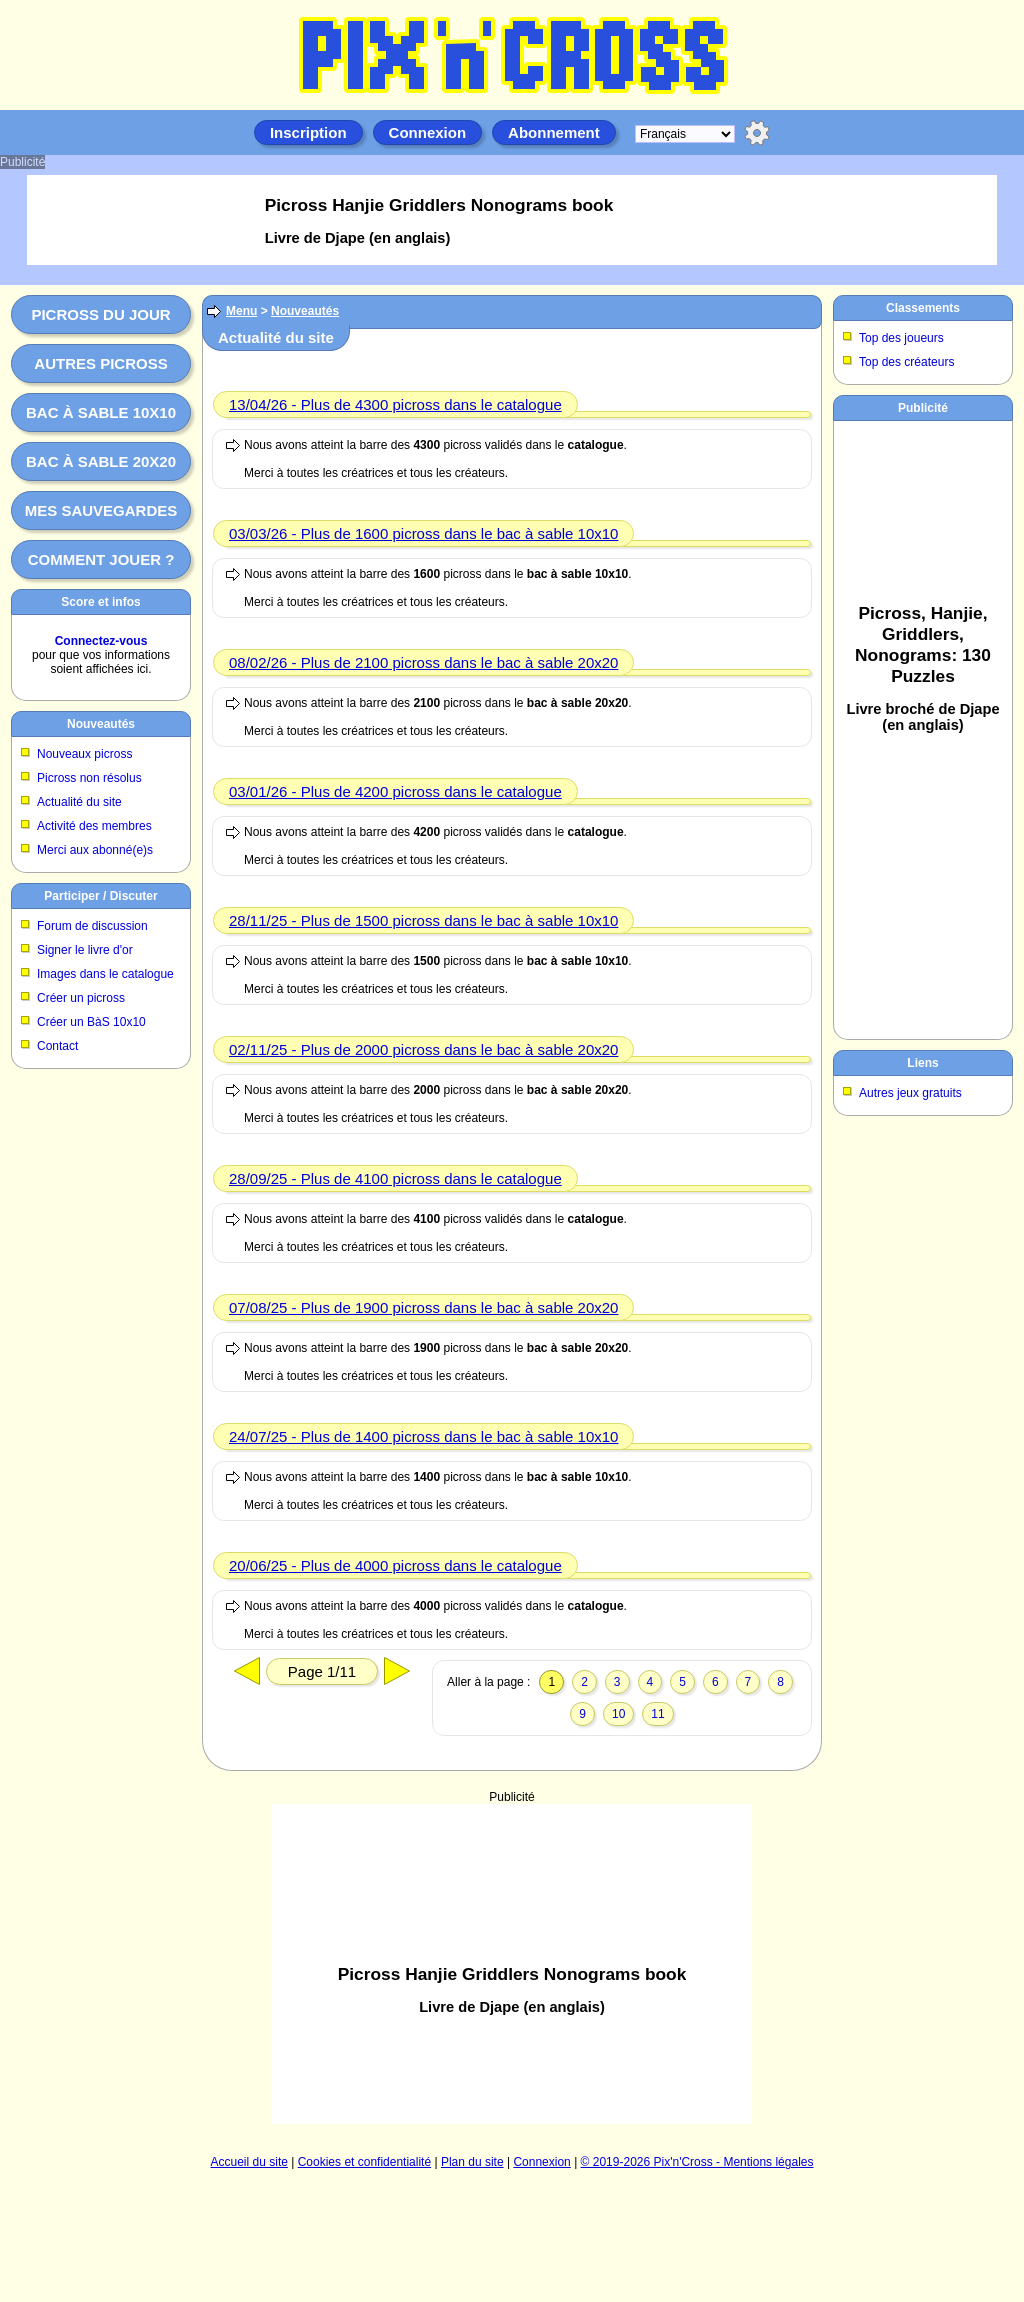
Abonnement (554, 132)
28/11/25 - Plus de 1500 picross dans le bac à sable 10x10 (423, 920)
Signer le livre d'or (85, 950)
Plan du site (472, 2162)
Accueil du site (249, 2162)
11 (657, 1714)
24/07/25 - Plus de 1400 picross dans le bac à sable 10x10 (423, 1436)
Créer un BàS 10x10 (91, 1022)
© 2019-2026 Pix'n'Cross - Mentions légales (697, 2162)
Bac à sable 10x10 (101, 412)
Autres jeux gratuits (910, 1093)
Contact (57, 1046)
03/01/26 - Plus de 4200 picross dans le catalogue (395, 791)
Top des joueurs (901, 338)
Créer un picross (81, 998)
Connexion (428, 132)
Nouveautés (101, 724)
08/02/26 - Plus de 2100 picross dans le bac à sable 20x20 (423, 662)
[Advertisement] (923, 726)
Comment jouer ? (101, 559)
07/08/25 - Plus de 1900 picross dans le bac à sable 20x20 (423, 1307)
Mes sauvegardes (101, 510)
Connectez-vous (101, 641)
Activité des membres (94, 826)
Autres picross (100, 363)
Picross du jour (100, 314)
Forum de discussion (92, 926)
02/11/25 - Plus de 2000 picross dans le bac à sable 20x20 (423, 1049)
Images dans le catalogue (105, 974)
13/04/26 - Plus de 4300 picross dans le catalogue (395, 404)
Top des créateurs (906, 362)
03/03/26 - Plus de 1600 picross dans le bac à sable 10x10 (423, 533)
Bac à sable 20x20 (101, 461)
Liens (922, 1063)
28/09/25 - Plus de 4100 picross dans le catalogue (395, 1178)
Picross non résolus (89, 778)
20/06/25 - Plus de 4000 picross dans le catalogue (395, 1565)
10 (618, 1714)
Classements (923, 308)
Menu (241, 311)
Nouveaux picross (84, 754)
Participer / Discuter (100, 896)
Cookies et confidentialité (364, 2162)
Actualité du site (79, 802)
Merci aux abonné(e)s (95, 850)
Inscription (308, 132)
